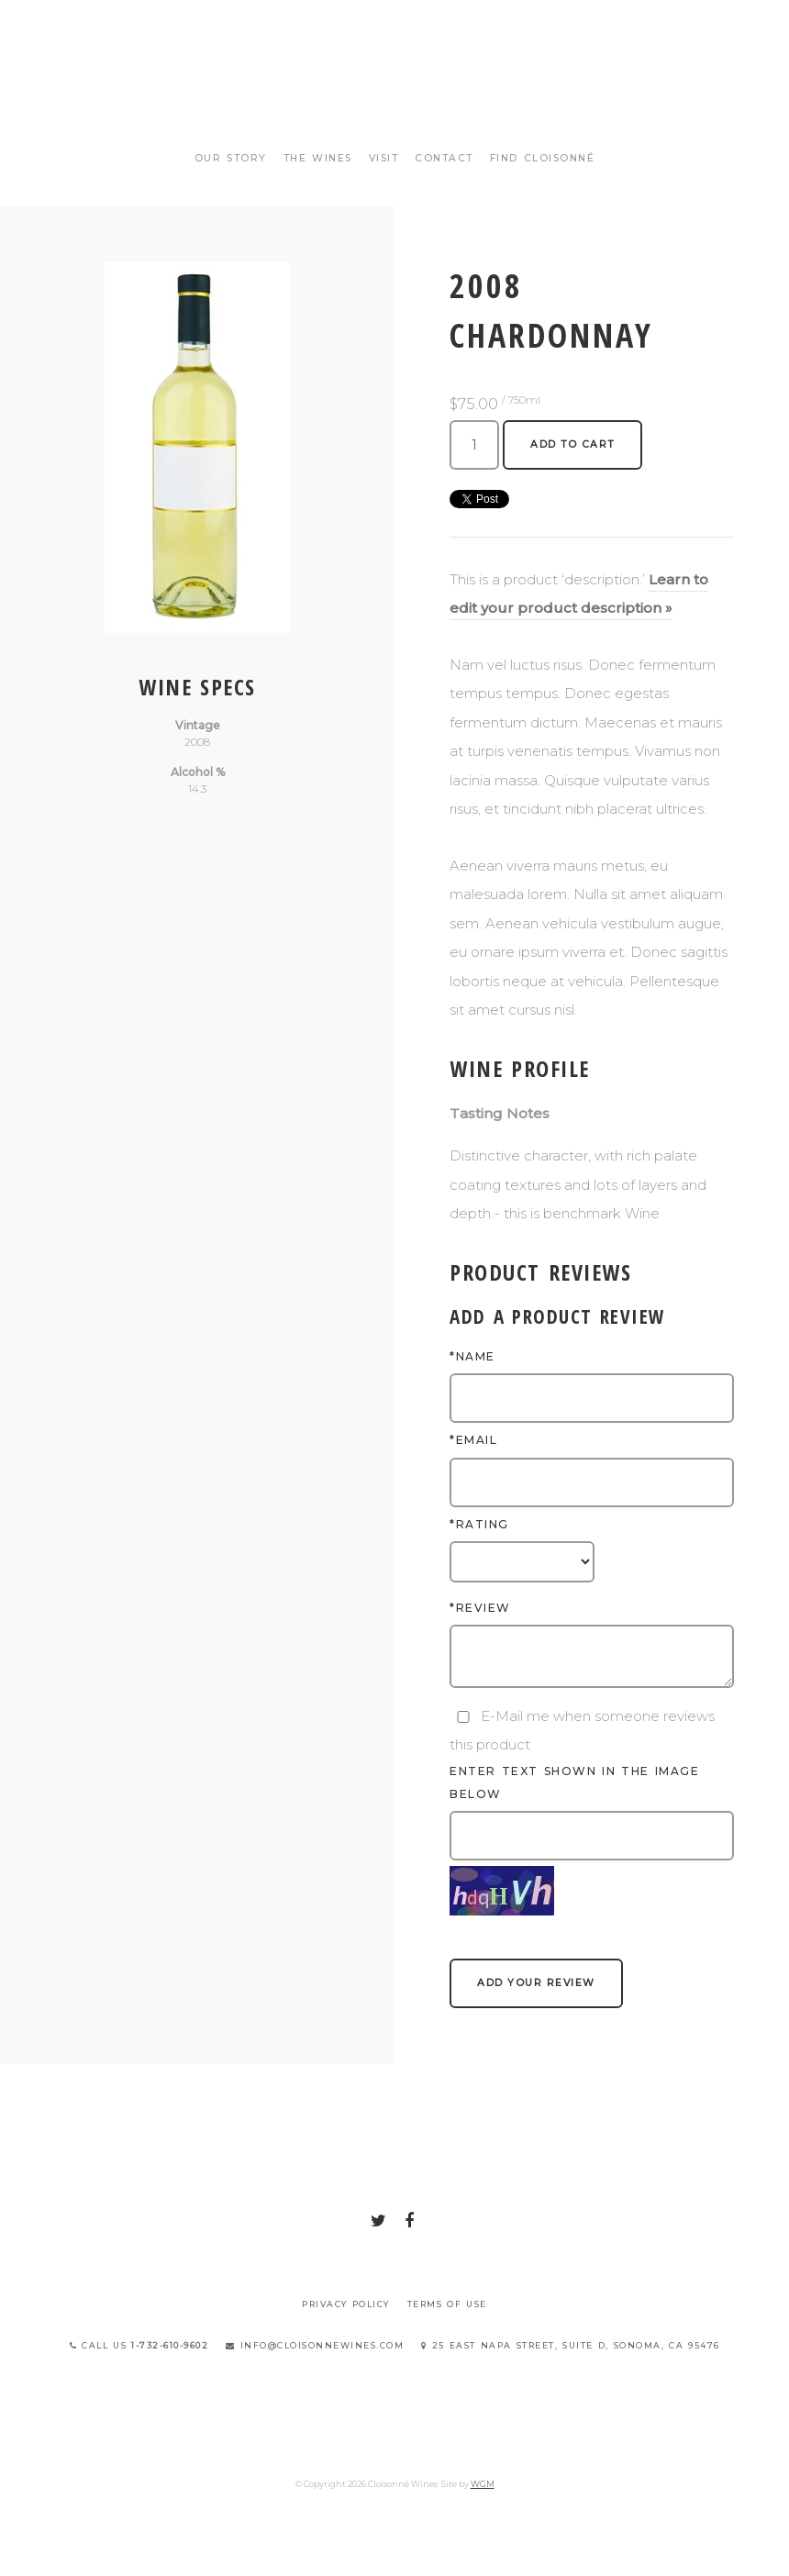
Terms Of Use (447, 2304)
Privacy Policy (346, 2304)
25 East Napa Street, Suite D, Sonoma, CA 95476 (570, 2345)
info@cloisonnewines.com (315, 2345)
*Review (480, 1608)
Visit (384, 158)
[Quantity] (474, 445)
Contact (444, 158)
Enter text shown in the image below (574, 1782)
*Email (473, 1440)
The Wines (317, 158)
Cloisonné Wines (394, 82)
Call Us (139, 2345)
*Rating (479, 1524)
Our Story (230, 158)
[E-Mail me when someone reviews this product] (463, 1717)
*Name (472, 1356)
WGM (483, 2484)
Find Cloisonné (542, 158)
